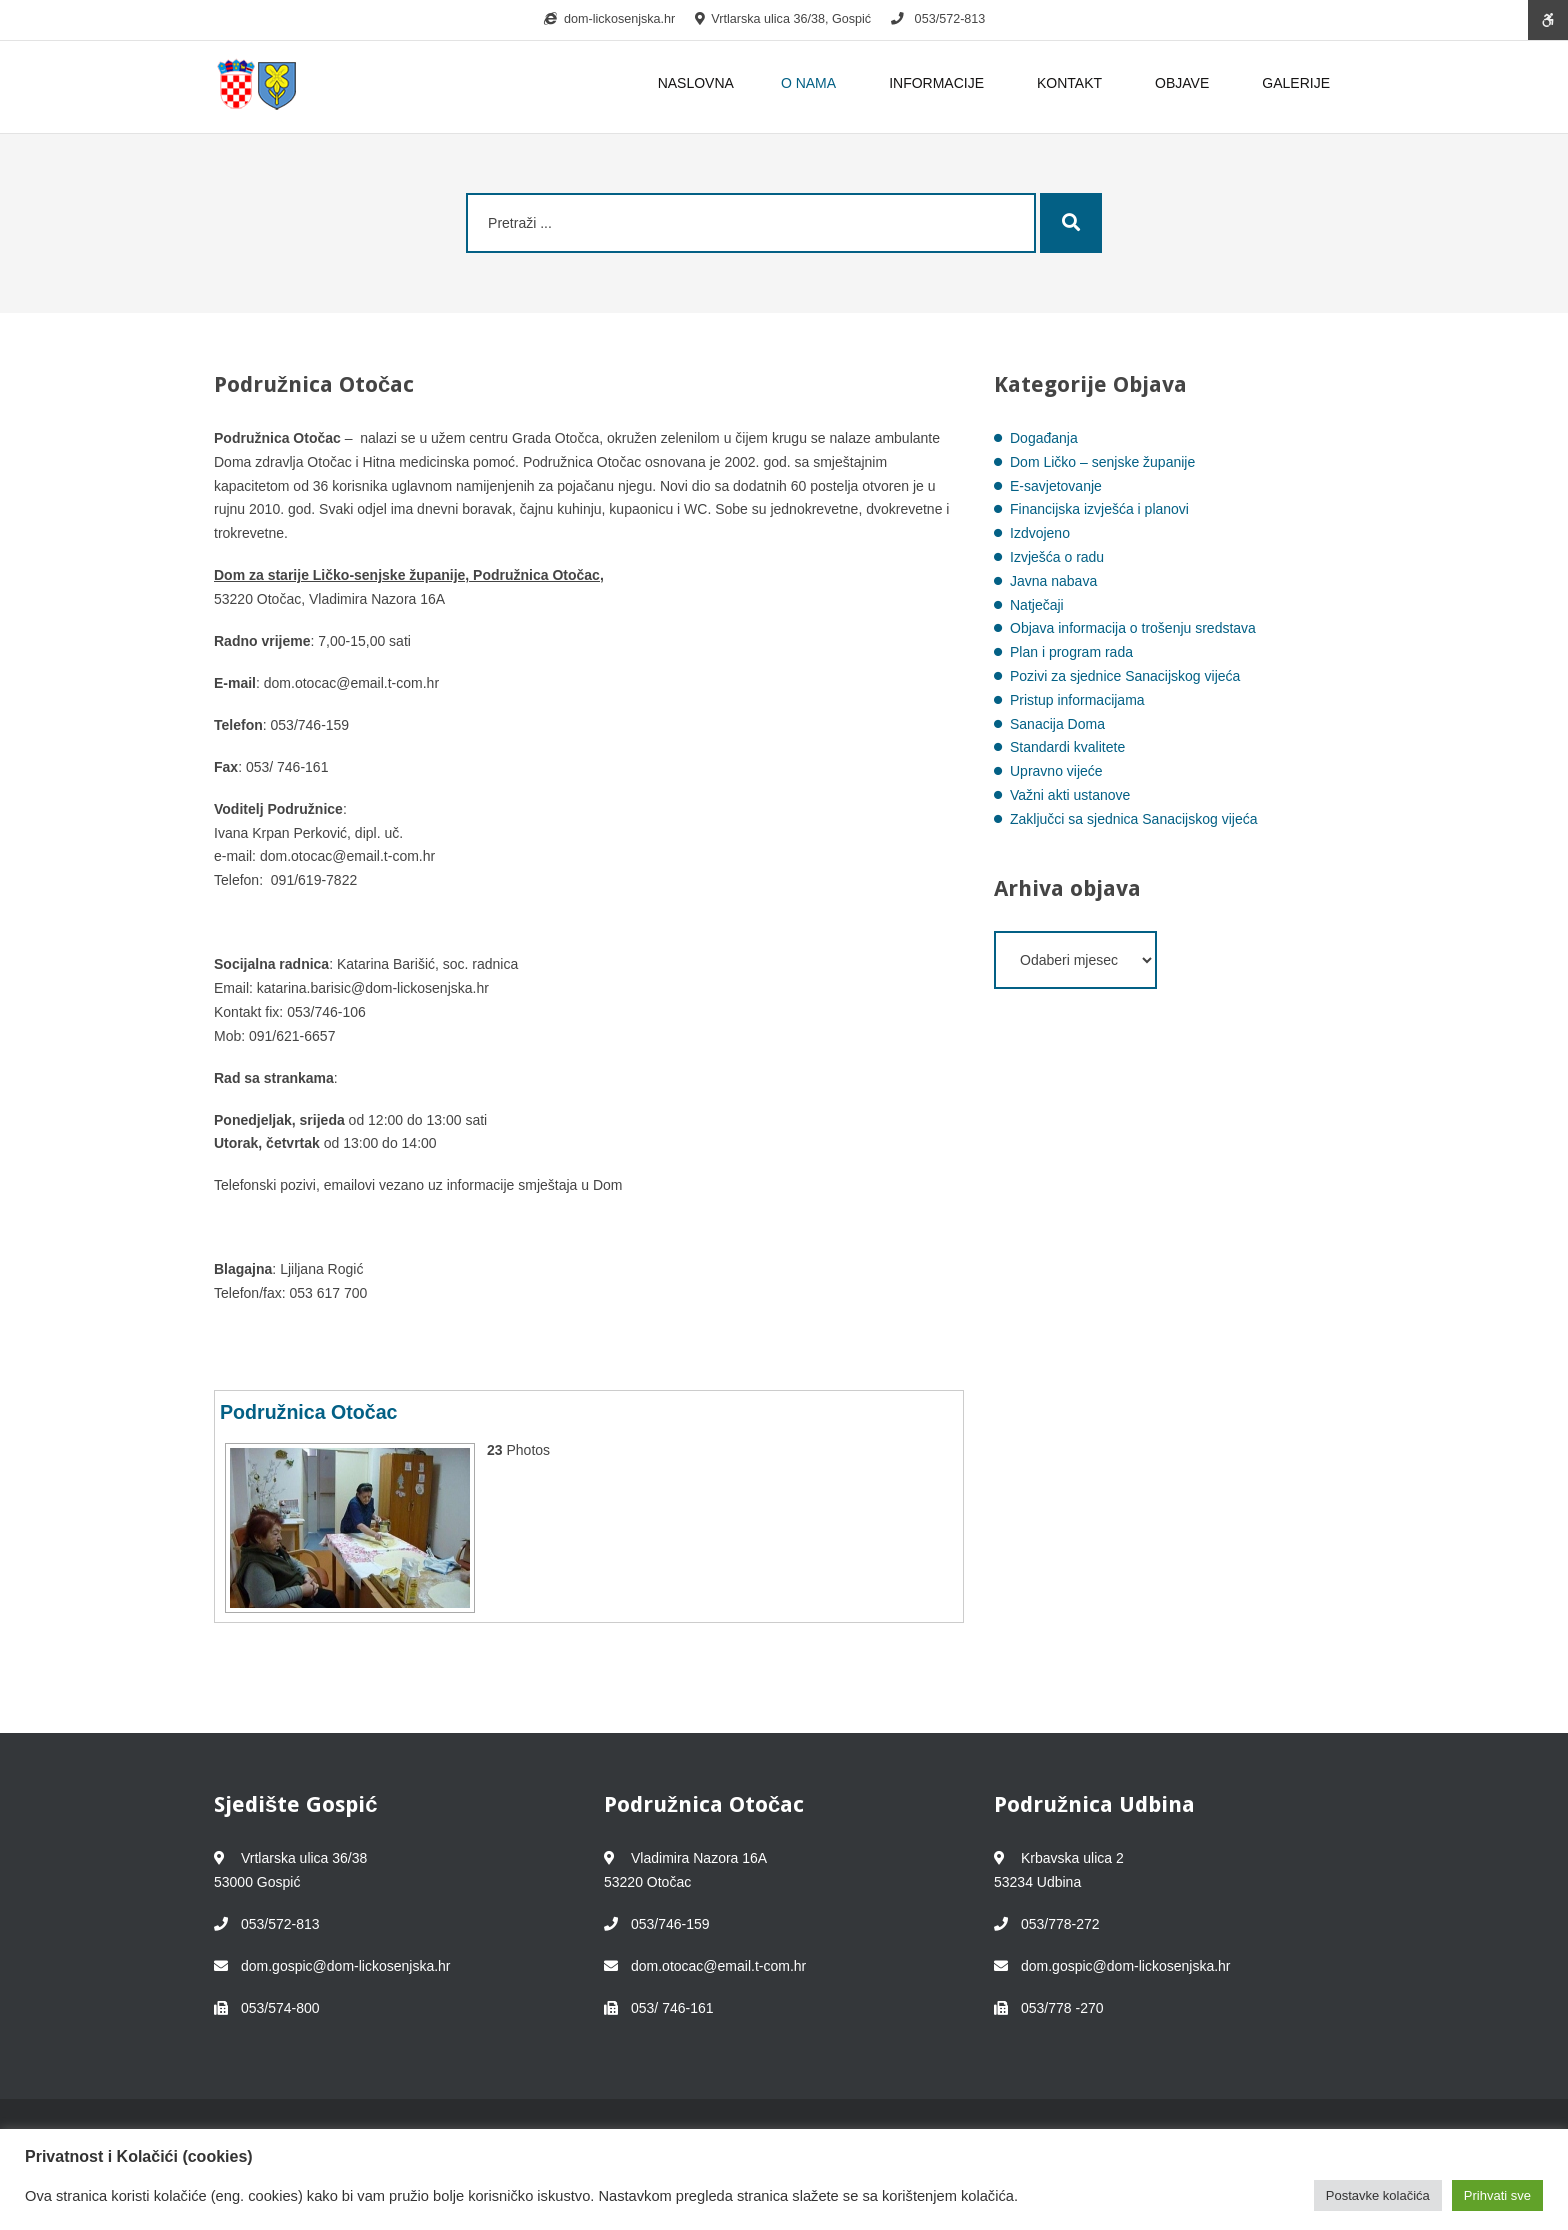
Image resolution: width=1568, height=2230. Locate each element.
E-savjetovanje (1056, 486)
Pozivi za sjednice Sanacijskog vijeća (1125, 676)
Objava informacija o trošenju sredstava (1133, 628)
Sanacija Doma (1057, 724)
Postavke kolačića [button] (1378, 2195)
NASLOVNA (696, 83)
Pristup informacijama (1077, 700)
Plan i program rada (1071, 652)
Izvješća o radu (1057, 557)
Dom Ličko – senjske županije (1102, 462)
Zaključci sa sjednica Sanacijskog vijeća (1133, 819)
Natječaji (1037, 605)
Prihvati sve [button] (1497, 2195)
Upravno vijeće (1056, 771)
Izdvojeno (1040, 533)
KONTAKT (1072, 83)
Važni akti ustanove (1070, 795)
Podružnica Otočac (308, 1412)
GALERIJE (1296, 83)
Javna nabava (1053, 581)
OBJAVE (1185, 83)
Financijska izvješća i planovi (1099, 509)
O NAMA (811, 83)
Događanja (1044, 438)
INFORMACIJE (939, 83)
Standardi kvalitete (1067, 747)
